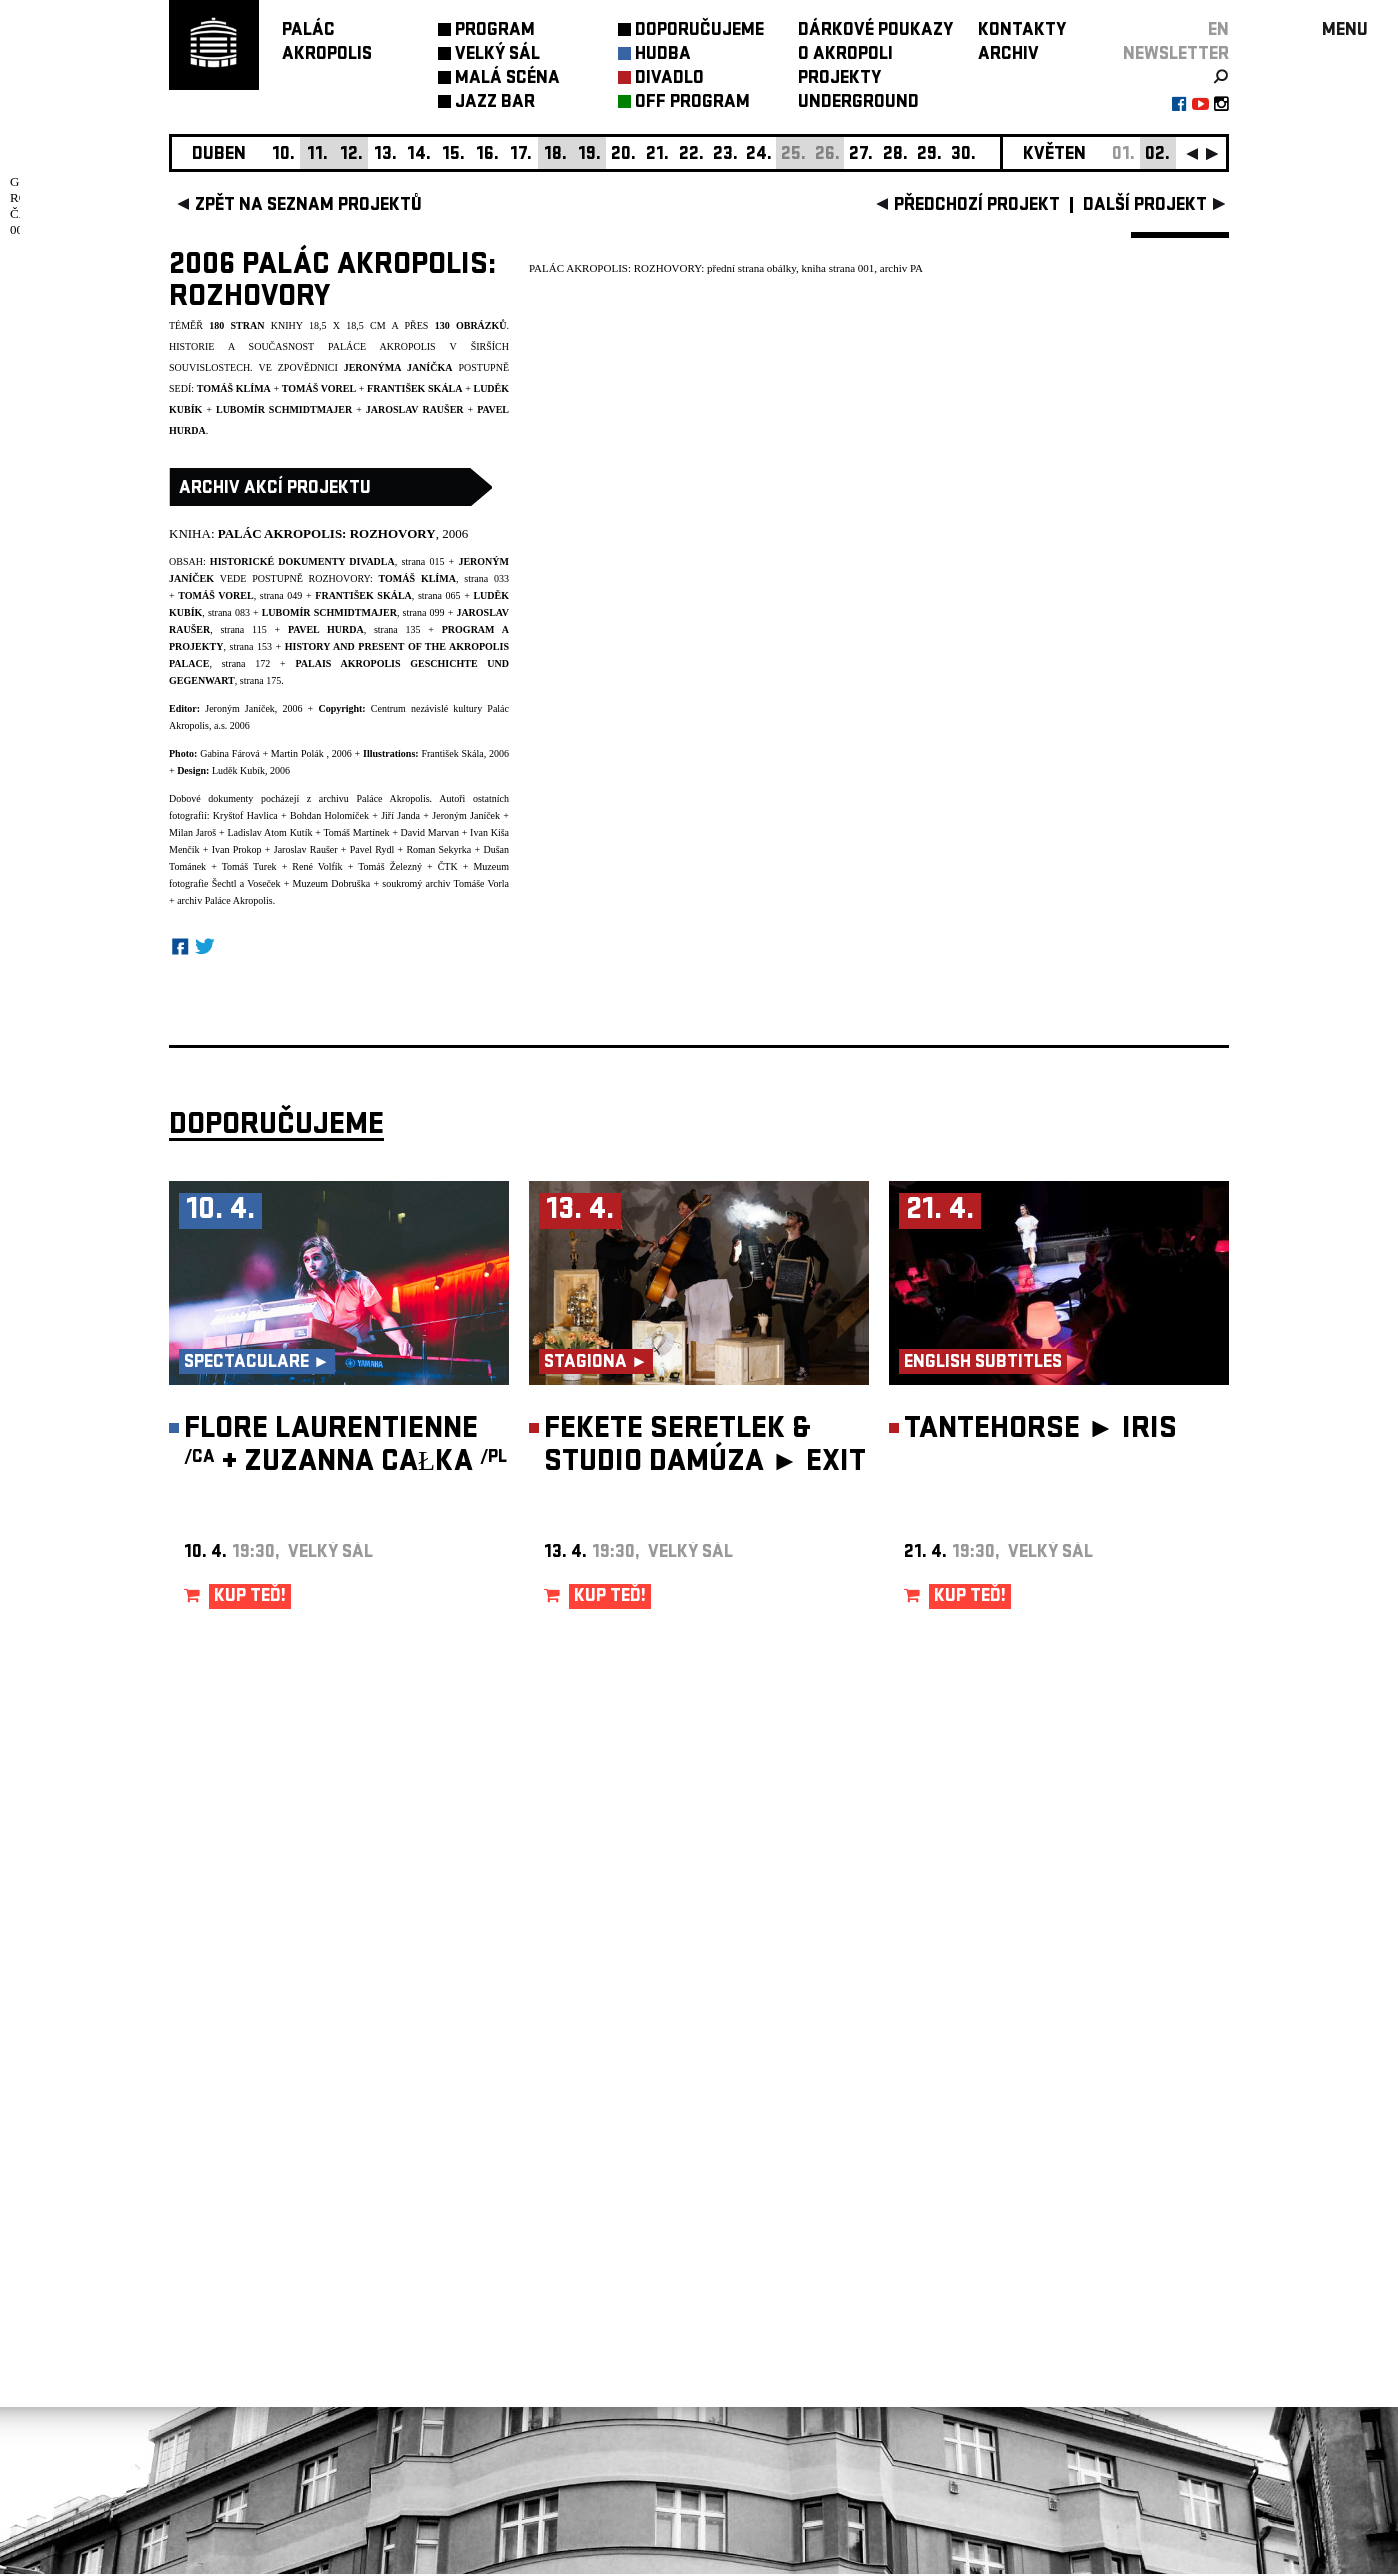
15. (453, 155)
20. (623, 155)
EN (1218, 31)
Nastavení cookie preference (248, 2301)
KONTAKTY (1022, 31)
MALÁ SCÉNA (507, 79)
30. (963, 155)
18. (555, 155)
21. (657, 155)
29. (929, 155)
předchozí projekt (977, 206)
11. (317, 155)
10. (283, 155)
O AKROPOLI (845, 55)
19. (589, 155)
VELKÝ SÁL (497, 55)
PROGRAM (495, 31)
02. (1157, 155)
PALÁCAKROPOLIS (327, 43)
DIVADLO (669, 79)
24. (759, 155)
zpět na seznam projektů (308, 206)
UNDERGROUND (858, 103)
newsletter (1176, 55)
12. (351, 155)
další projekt (1145, 206)
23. (725, 155)
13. (385, 155)
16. (487, 155)
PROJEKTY (839, 79)
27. (861, 155)
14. (419, 155)
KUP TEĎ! (250, 1597)
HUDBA (663, 55)
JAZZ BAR (495, 103)
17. (521, 155)
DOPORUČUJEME (699, 31)
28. (895, 155)
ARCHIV (1008, 55)
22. (691, 155)
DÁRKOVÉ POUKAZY (875, 31)
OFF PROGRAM (692, 103)
